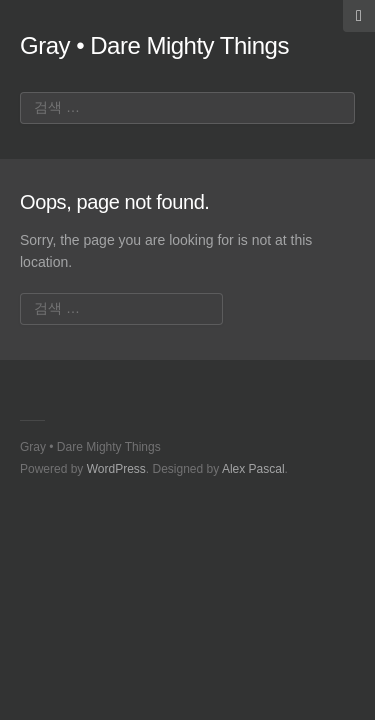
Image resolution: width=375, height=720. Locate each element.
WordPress (116, 469)
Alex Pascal (253, 469)
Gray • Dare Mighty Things (154, 45)
